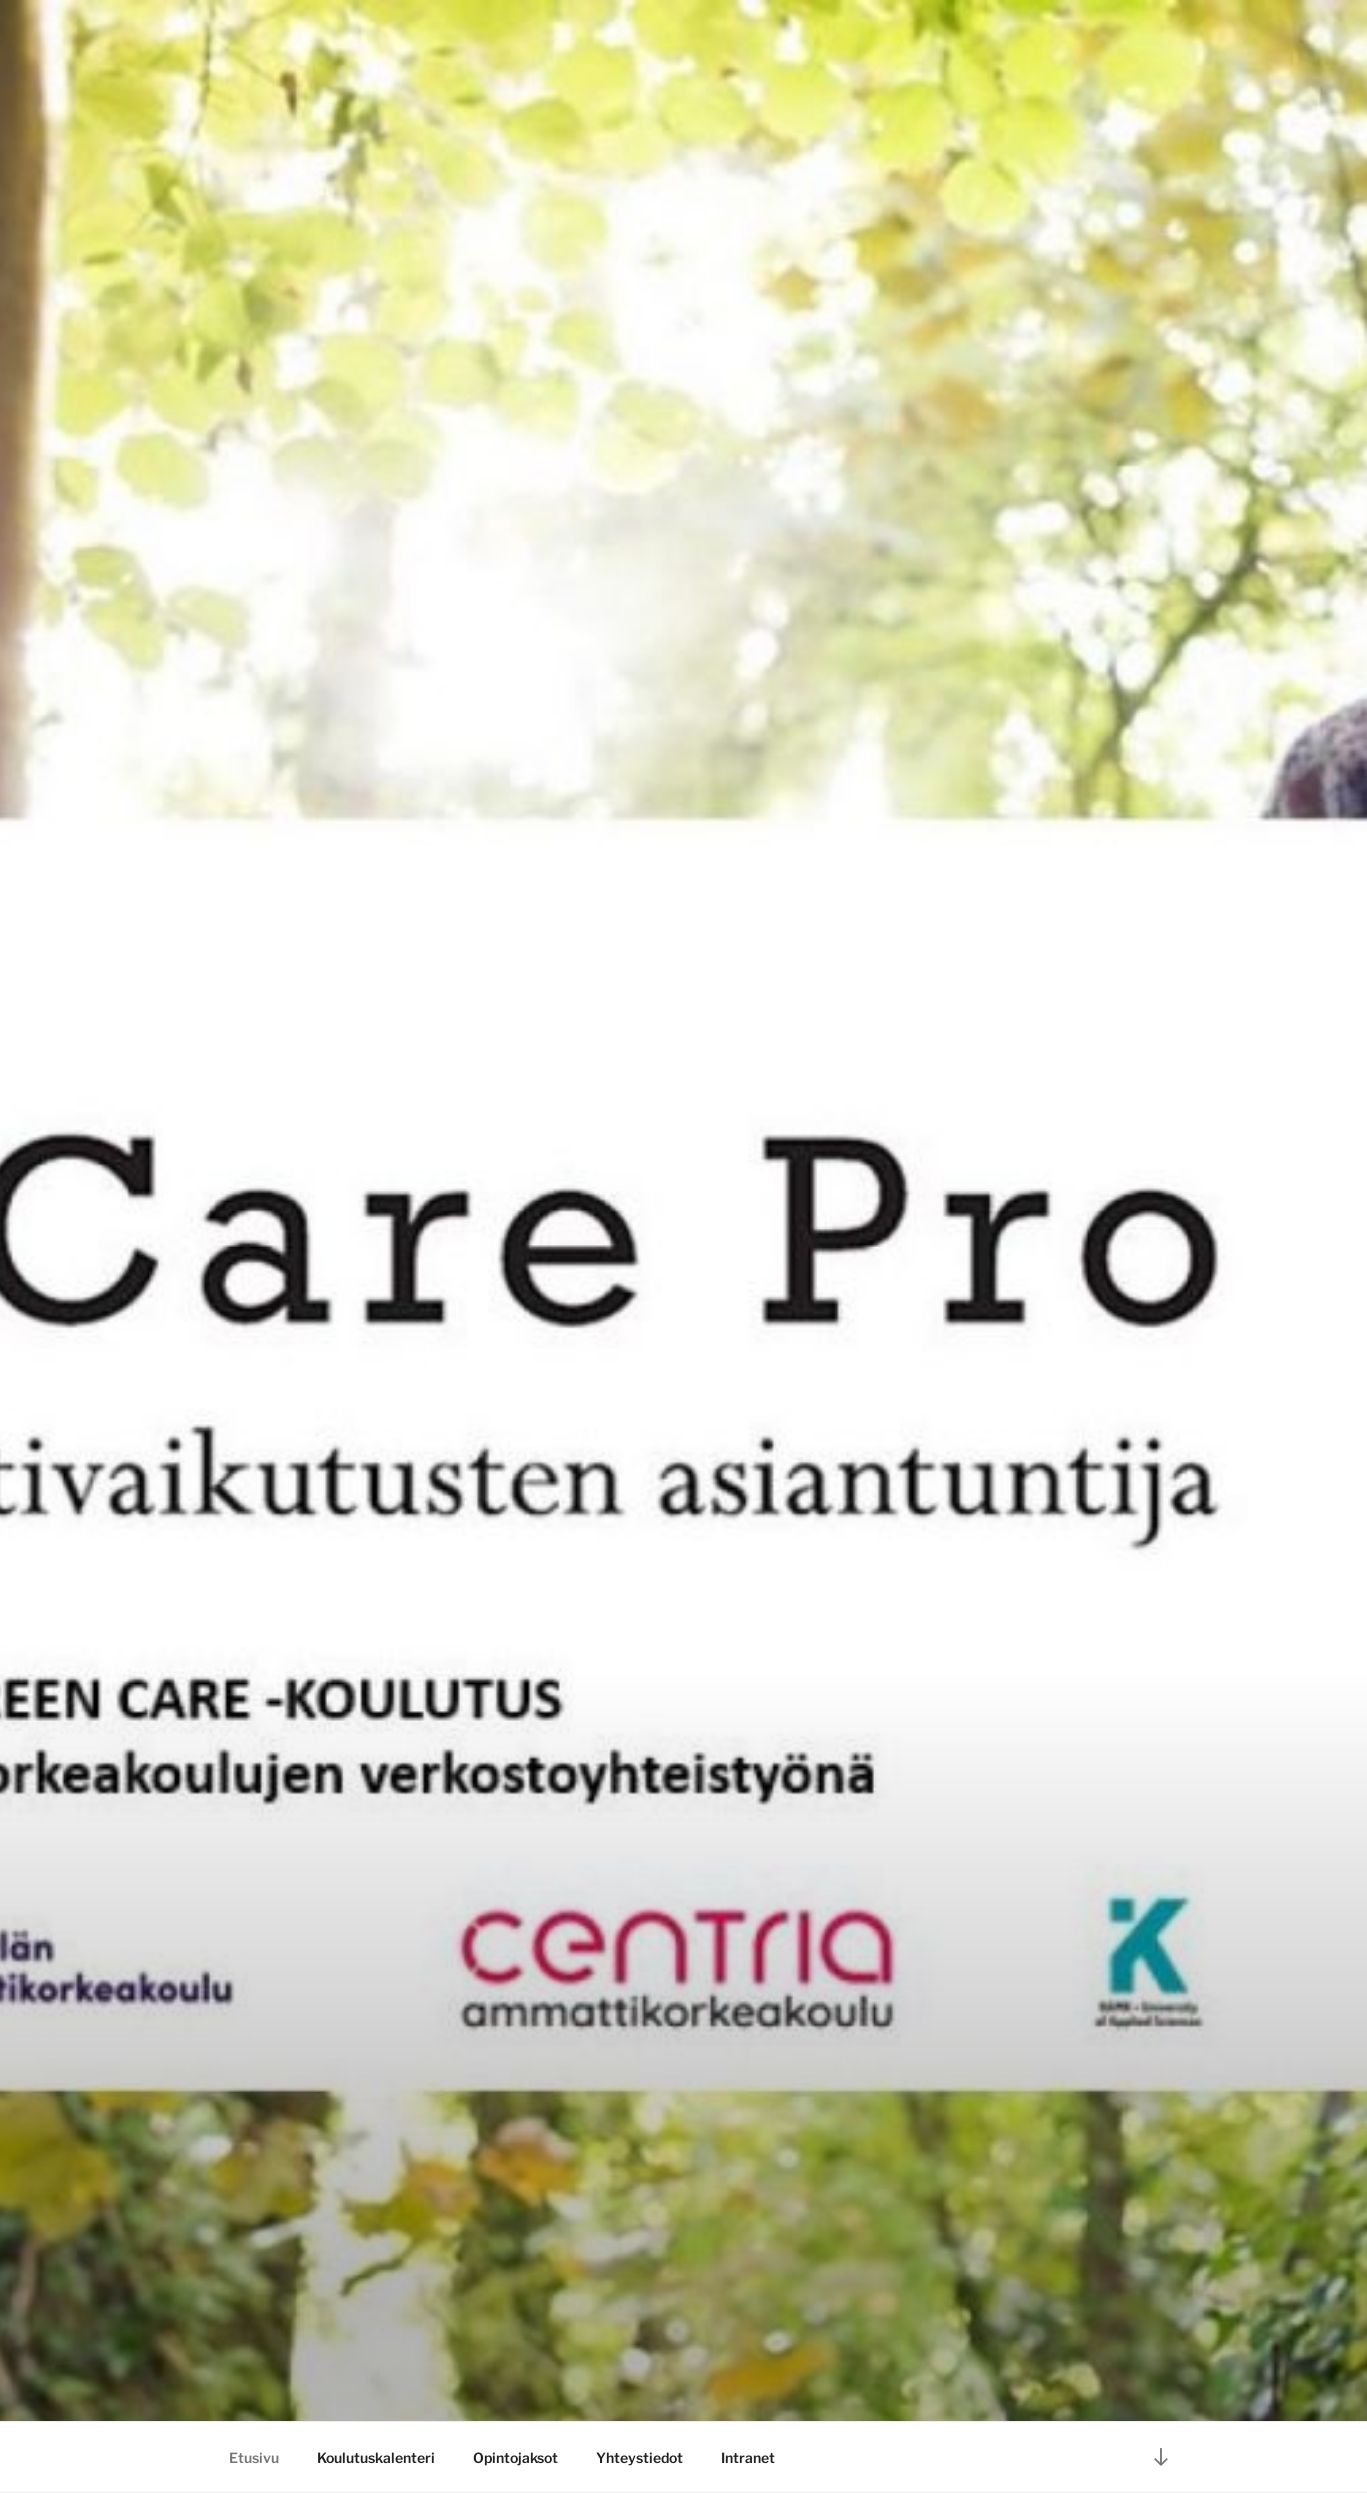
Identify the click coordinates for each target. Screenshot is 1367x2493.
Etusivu (254, 2457)
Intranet (748, 2457)
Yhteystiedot (639, 2457)
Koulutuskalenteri (376, 2457)
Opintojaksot (515, 2457)
